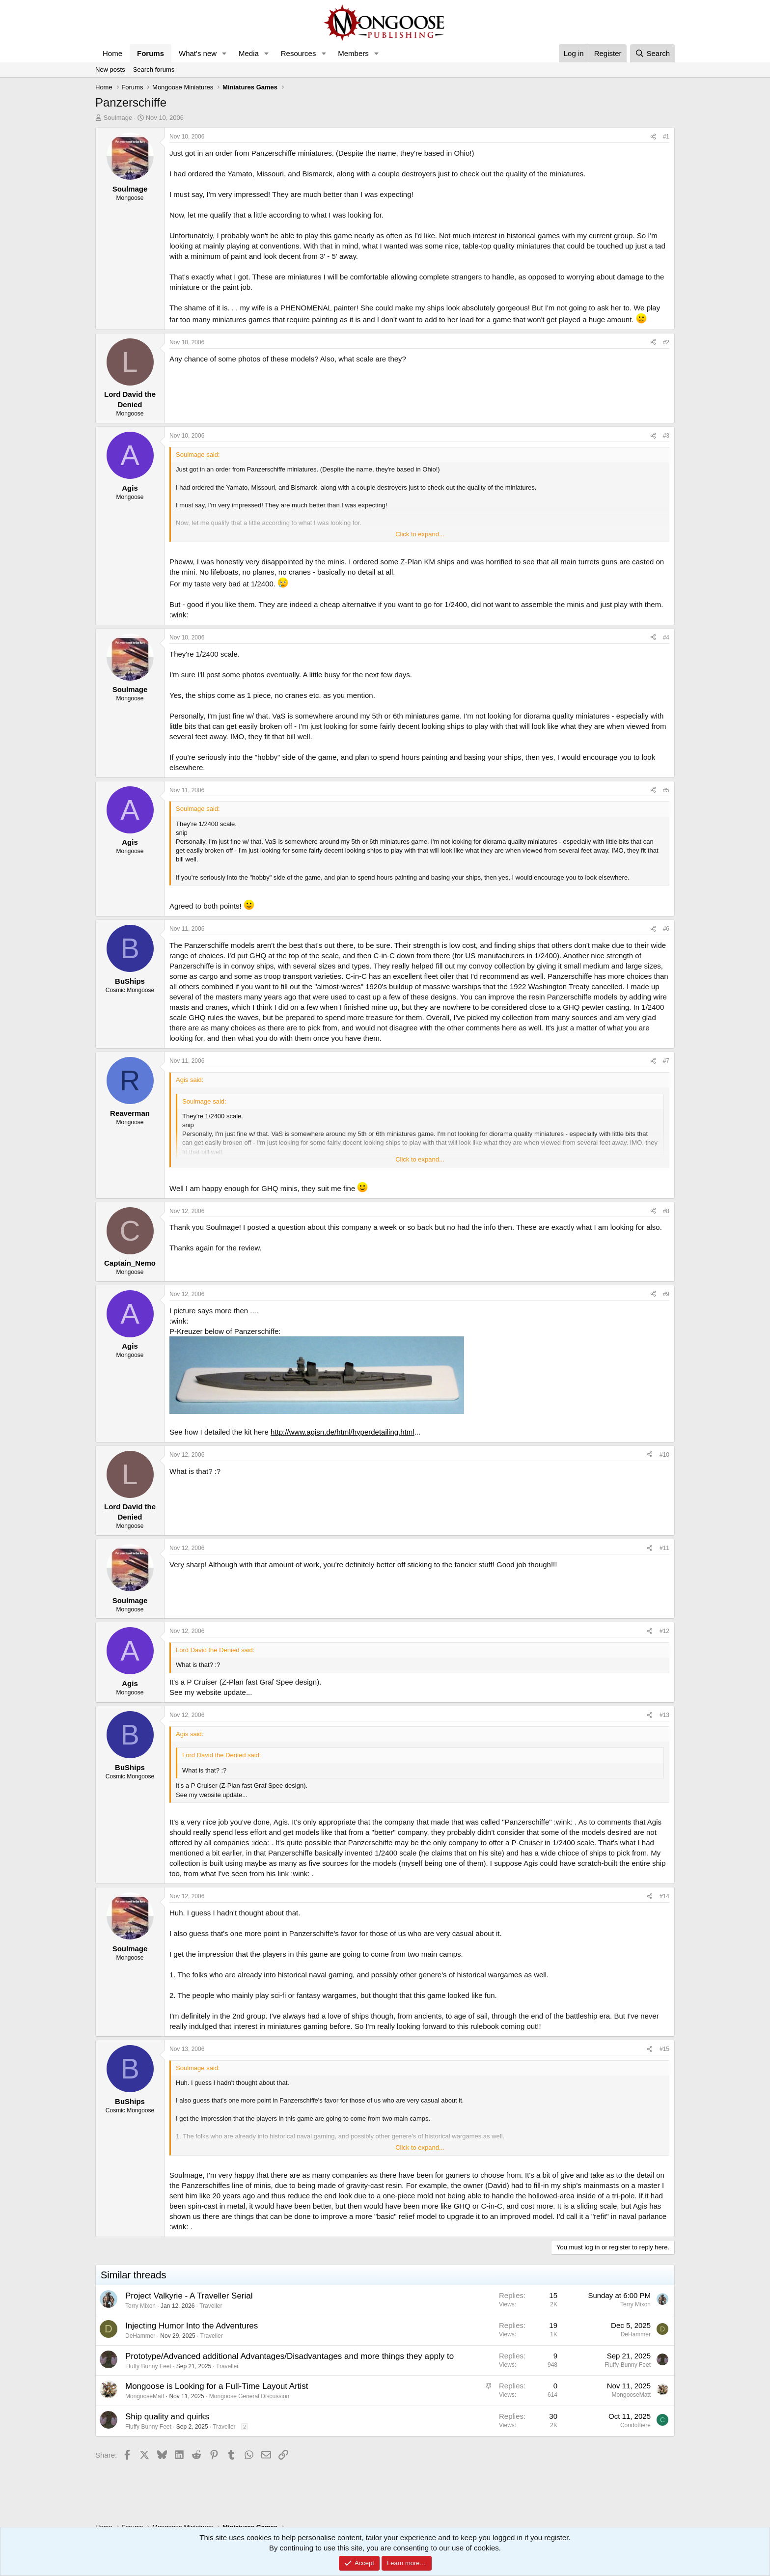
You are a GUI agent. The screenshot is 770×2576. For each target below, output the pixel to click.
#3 (666, 435)
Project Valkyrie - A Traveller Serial (189, 2295)
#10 (664, 1454)
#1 (666, 136)
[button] (224, 53)
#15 (664, 2049)
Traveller (210, 2305)
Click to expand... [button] (419, 534)
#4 (666, 637)
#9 (666, 1294)
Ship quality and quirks (167, 2416)
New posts (110, 69)
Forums (150, 53)
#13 (664, 1715)
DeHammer (140, 2335)
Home (112, 53)
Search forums (154, 69)
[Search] (652, 53)
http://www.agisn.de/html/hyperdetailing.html (342, 1432)
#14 (664, 1896)
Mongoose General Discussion (249, 2396)
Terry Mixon (140, 2305)
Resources (298, 53)
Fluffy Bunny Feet (148, 2366)
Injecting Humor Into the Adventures (191, 2325)
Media (249, 53)
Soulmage (118, 117)
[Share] (653, 136)
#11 (664, 1548)
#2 (666, 342)
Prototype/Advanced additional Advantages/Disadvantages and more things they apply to (289, 2356)
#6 (666, 928)
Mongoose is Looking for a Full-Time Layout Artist (216, 2386)
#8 (666, 1211)
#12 (664, 1631)
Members (353, 53)
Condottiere (635, 2425)
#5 (666, 790)
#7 (666, 1060)
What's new (198, 53)
